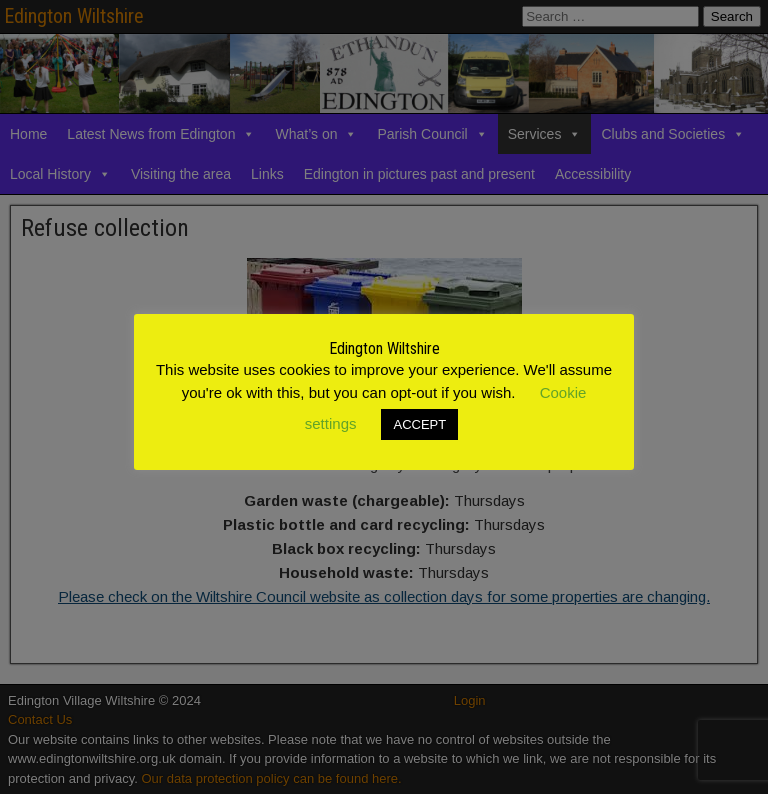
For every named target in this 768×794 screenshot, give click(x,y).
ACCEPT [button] (419, 424)
